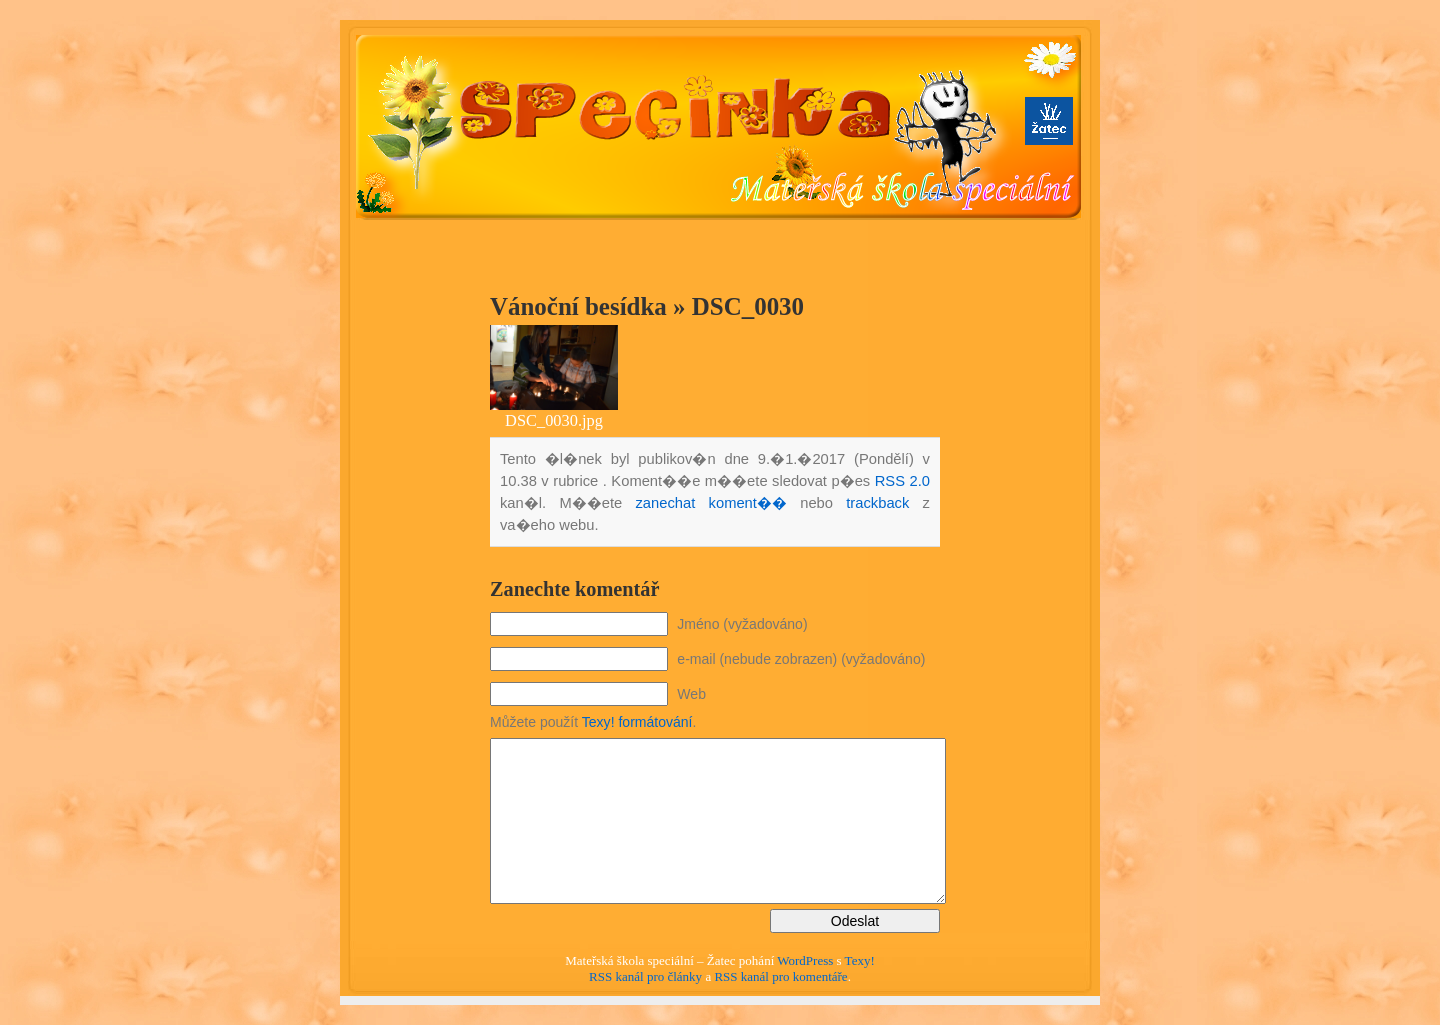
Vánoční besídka (578, 306)
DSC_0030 (748, 306)
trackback (877, 503)
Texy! (860, 960)
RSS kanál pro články (645, 976)
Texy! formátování (637, 722)
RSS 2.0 (902, 481)
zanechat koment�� (710, 503)
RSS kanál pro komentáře (780, 976)
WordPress (805, 960)
